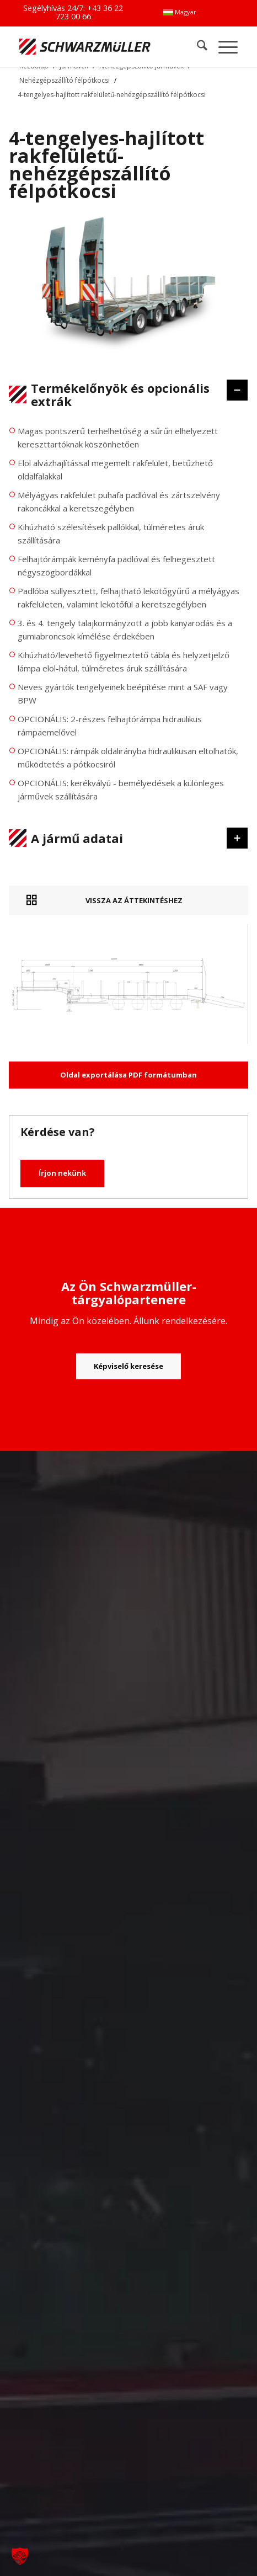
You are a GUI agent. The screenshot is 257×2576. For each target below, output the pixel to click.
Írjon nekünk (62, 1173)
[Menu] (222, 46)
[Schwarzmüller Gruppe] (85, 46)
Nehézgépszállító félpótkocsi (64, 80)
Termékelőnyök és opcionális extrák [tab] (121, 394)
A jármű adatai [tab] (121, 838)
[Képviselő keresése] (128, 1366)
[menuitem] (180, 12)
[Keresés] (196, 46)
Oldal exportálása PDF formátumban (128, 1075)
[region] (128, 618)
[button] (20, 2556)
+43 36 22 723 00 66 (90, 12)
